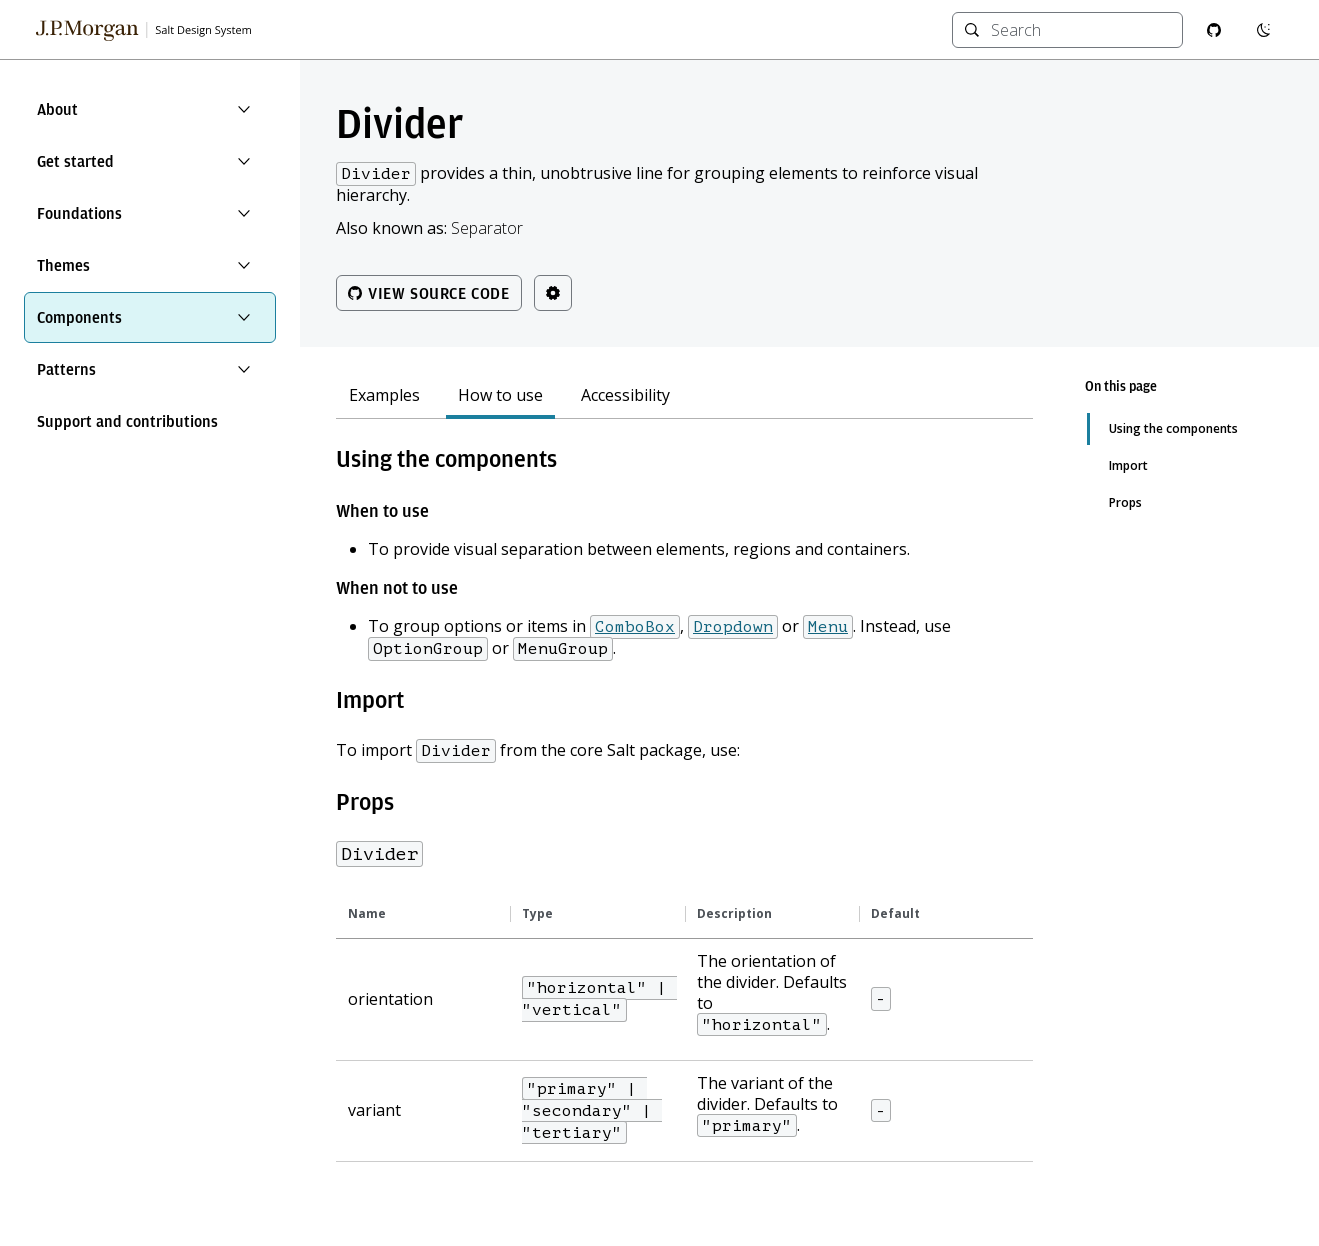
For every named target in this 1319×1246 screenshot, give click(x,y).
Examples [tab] (384, 395)
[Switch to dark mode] (1264, 30)
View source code (429, 293)
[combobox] (1080, 30)
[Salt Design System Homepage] (144, 30)
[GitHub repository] (1214, 30)
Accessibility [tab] (625, 395)
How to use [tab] (500, 395)
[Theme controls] (553, 293)
